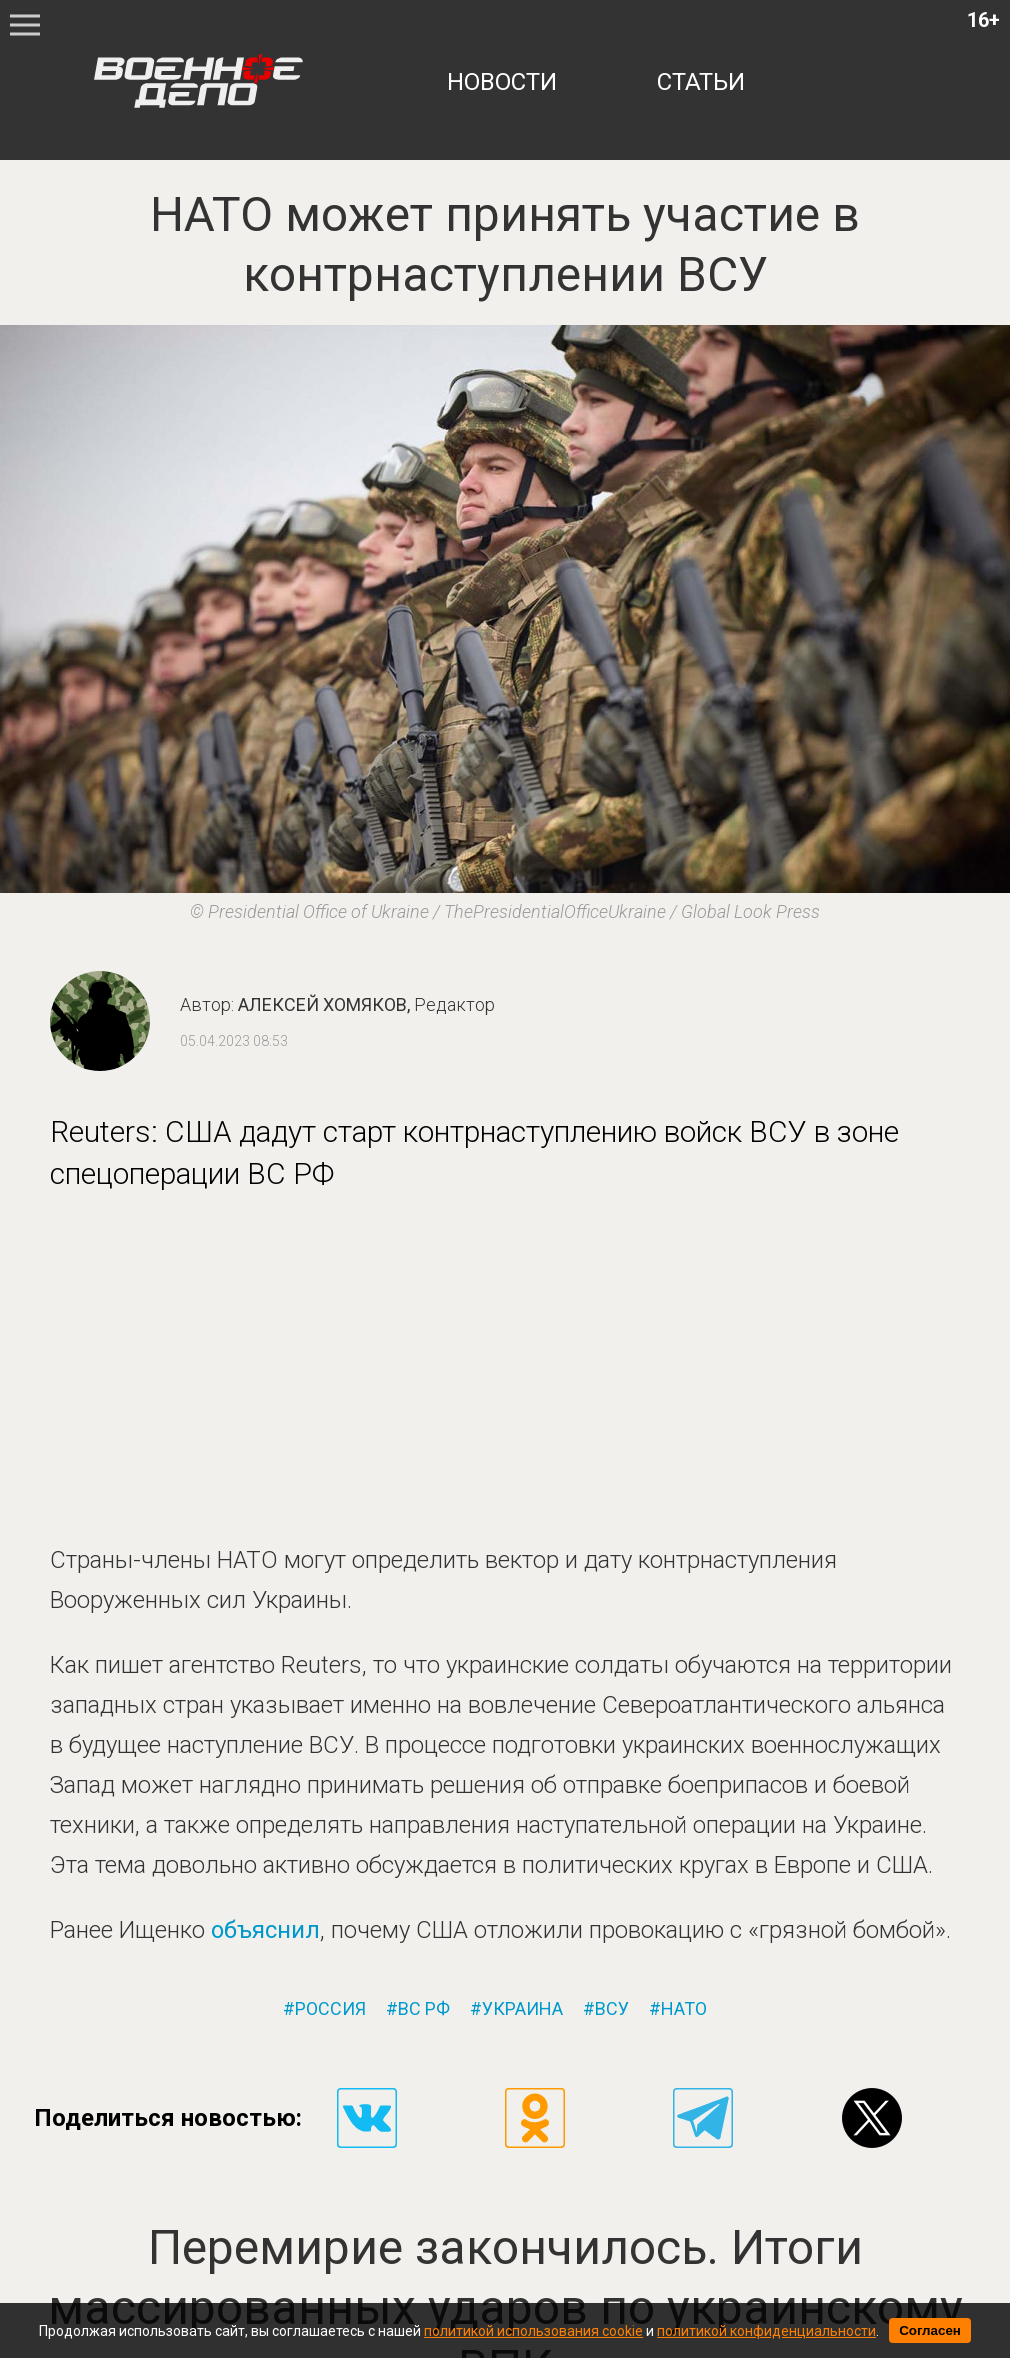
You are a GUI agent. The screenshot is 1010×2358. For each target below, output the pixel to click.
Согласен (930, 2330)
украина (522, 2009)
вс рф (424, 2009)
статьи (701, 82)
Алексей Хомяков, (366, 1004)
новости (502, 82)
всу (612, 2009)
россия (330, 2009)
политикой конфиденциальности (766, 2331)
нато (684, 2009)
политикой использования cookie (533, 2331)
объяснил (265, 1930)
